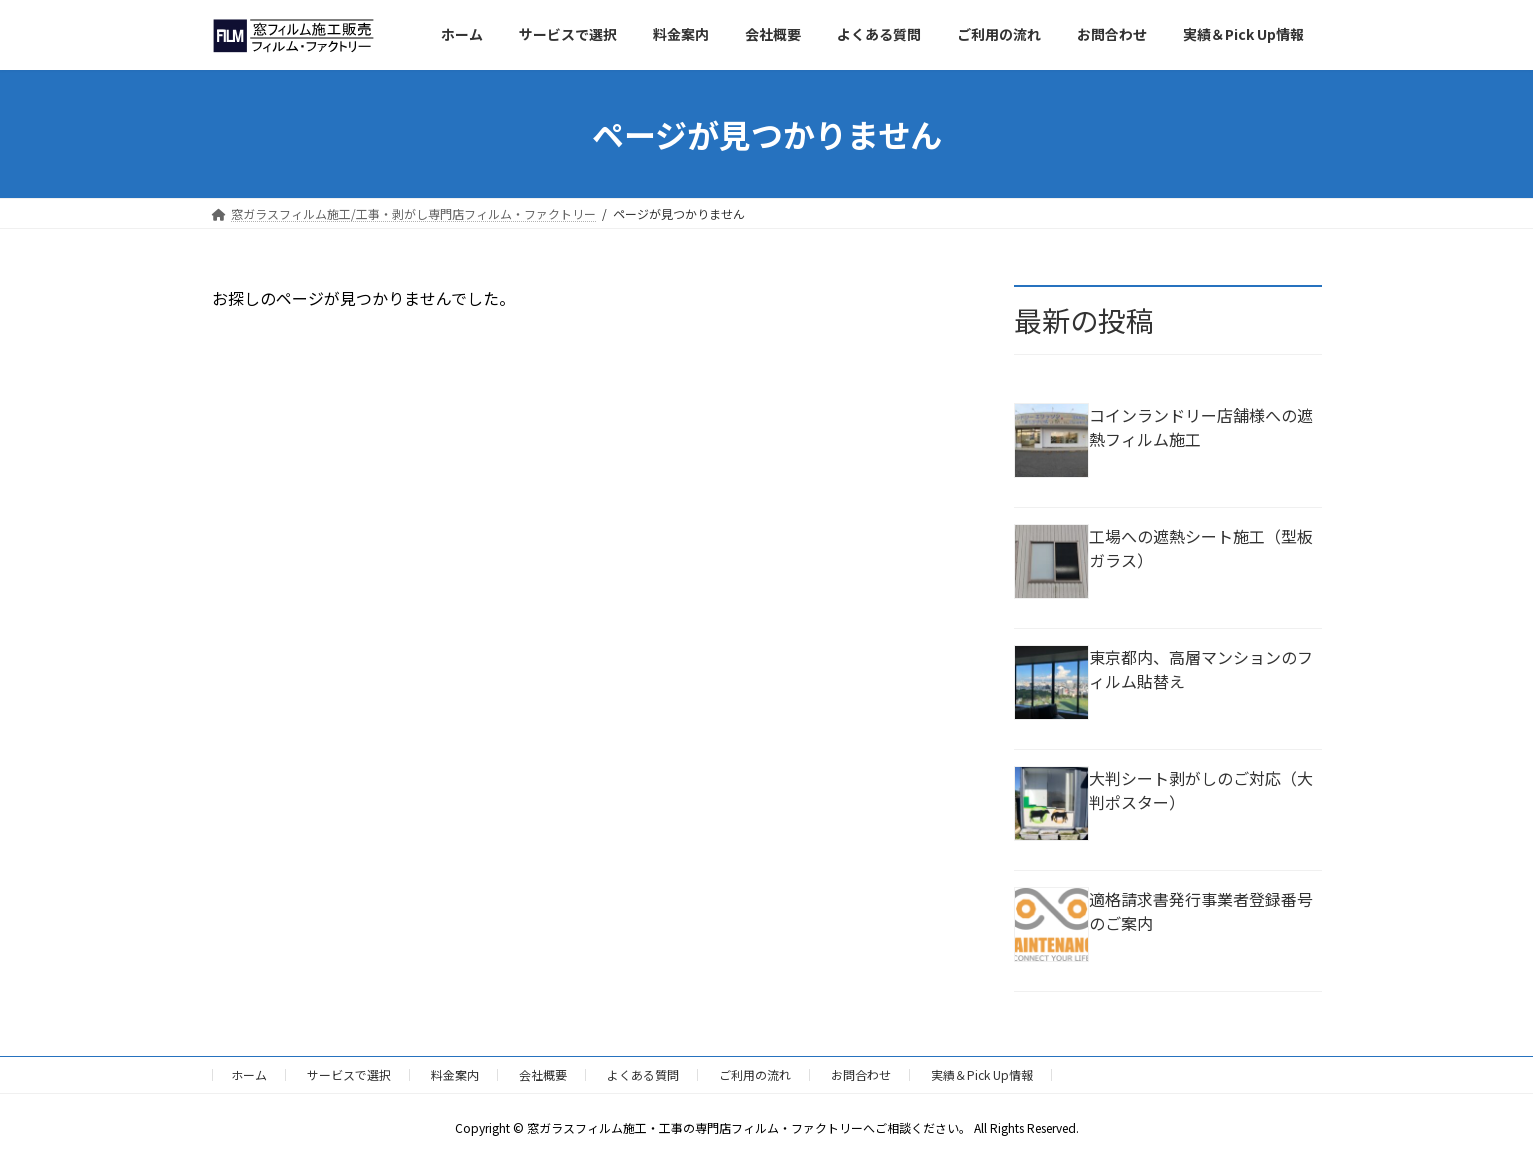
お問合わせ (861, 1074)
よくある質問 (643, 1074)
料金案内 (455, 1074)
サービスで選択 (349, 1074)
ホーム (249, 1074)
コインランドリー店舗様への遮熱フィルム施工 (1201, 427)
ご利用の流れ (755, 1074)
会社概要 (543, 1074)
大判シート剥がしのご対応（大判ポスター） (1201, 790)
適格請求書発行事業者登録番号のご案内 (1201, 911)
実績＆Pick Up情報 (982, 1074)
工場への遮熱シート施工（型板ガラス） (1201, 548)
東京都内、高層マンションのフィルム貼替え (1201, 669)
